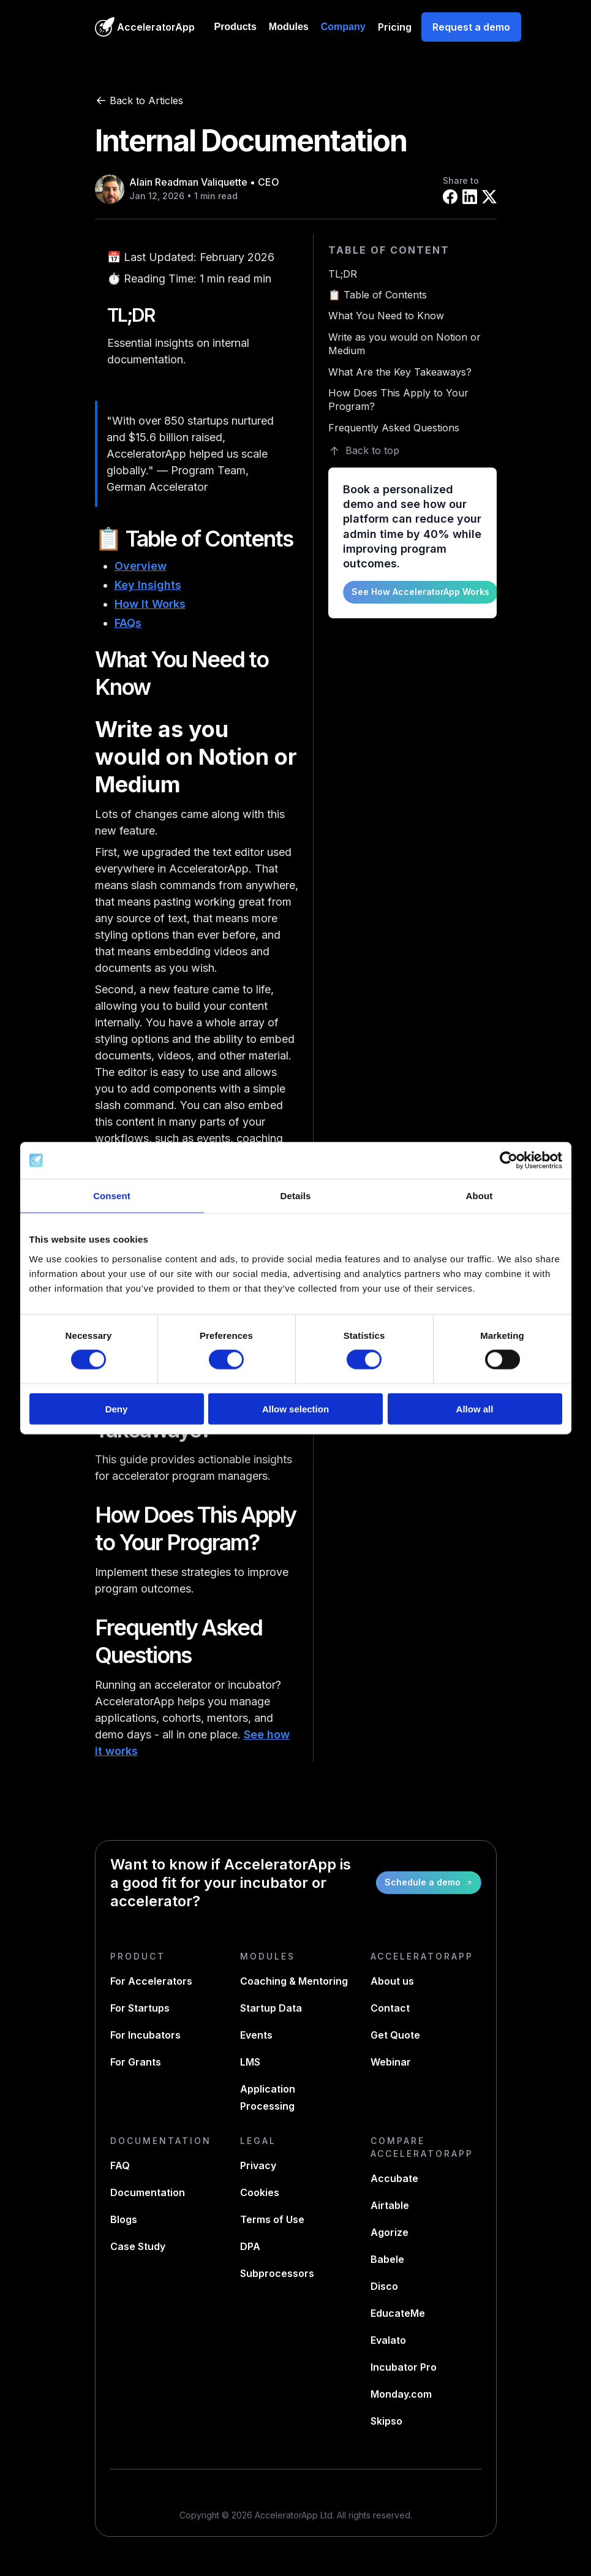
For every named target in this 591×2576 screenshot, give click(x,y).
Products (235, 26)
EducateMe (398, 2313)
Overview (141, 565)
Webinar (391, 2062)
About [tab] (479, 1196)
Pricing (395, 27)
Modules (289, 26)
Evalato (388, 2340)
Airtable (390, 2205)
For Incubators (145, 2035)
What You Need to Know (386, 315)
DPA (250, 2246)
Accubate (394, 2178)
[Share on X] (489, 196)
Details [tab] (295, 1196)
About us (392, 1981)
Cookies (259, 2192)
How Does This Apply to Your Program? (398, 399)
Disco (384, 2286)
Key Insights (148, 584)
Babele (387, 2259)
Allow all (475, 1408)
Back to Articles (139, 100)
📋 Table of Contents (377, 295)
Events (256, 2035)
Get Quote (395, 2035)
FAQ (120, 2165)
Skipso (386, 2421)
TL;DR (342, 274)
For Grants (135, 2062)
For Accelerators (151, 1981)
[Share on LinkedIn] (469, 196)
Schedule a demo (429, 1882)
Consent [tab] (111, 1196)
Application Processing (267, 2097)
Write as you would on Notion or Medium (404, 344)
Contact (390, 2008)
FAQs (128, 622)
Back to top (363, 450)
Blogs (123, 2219)
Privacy (258, 2165)
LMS (250, 2062)
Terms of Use (272, 2219)
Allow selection (295, 1408)
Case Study (137, 2246)
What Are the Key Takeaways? (400, 372)
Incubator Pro (404, 2367)
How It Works (150, 603)
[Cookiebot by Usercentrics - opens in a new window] (508, 1160)
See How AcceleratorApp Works (420, 591)
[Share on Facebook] (450, 196)
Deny (116, 1408)
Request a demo (471, 27)
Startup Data (271, 2008)
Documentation (147, 2192)
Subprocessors (277, 2273)
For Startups (140, 2008)
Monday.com (401, 2394)
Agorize (389, 2232)
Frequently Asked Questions (393, 428)
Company (343, 26)
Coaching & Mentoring (294, 1981)
